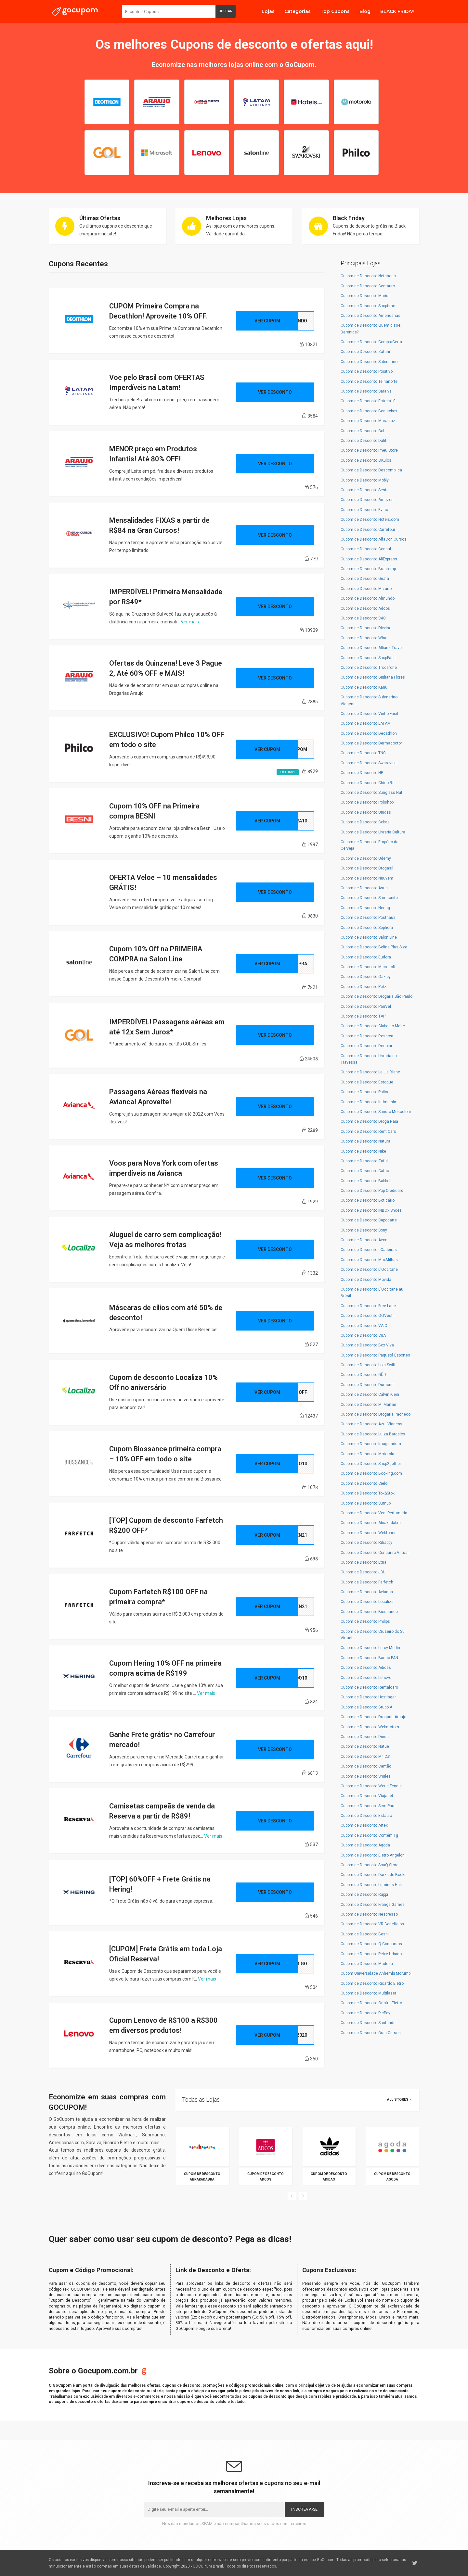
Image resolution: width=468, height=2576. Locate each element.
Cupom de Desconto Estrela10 (368, 401)
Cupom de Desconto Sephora (367, 927)
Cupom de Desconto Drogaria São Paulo (376, 996)
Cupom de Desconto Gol (362, 431)
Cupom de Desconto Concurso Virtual (375, 1552)
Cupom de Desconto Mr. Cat (366, 1756)
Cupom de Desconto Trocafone (369, 667)
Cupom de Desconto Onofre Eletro (371, 2003)
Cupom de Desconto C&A (363, 1335)
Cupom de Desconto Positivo (367, 371)
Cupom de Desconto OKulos (366, 460)
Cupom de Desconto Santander (369, 2022)
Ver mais (190, 621)
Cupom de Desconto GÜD (363, 1374)
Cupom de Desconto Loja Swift (368, 1365)
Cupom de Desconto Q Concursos (371, 1944)
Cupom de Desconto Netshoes (368, 276)
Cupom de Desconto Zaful (364, 1161)
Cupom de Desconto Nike (363, 1151)
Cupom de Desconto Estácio (366, 1815)
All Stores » (399, 2099)
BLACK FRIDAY (397, 11)
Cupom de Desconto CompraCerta (371, 342)
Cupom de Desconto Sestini (366, 490)
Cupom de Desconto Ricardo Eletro (372, 1983)
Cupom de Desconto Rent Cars (368, 1131)
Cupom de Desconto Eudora (366, 957)
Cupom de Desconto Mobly (365, 480)
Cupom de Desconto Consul (366, 549)
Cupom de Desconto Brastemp (368, 569)
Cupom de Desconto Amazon (367, 499)
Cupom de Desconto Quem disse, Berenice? (371, 328)
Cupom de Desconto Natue (365, 1746)
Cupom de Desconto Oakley (366, 976)
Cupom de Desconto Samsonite (369, 897)
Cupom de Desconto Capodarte (369, 1220)
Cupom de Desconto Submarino (369, 361)
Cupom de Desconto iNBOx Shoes (371, 1210)
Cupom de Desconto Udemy (366, 858)
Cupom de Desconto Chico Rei (368, 783)
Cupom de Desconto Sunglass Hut (371, 792)
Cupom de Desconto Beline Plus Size (374, 947)
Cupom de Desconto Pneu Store (369, 450)
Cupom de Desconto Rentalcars (369, 1687)
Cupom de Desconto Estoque (367, 1082)
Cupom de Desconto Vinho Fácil (369, 713)
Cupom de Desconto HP (362, 772)
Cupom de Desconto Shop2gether (371, 1463)
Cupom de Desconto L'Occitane (369, 1269)
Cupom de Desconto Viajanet (367, 1796)
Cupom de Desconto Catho (365, 1171)
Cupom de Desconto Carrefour (368, 529)
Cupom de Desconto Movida (366, 1279)
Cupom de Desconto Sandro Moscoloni (376, 1111)
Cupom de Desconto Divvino (366, 628)
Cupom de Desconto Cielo (364, 1483)
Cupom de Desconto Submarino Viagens (369, 700)
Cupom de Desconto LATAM (366, 723)
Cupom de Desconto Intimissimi (369, 1102)
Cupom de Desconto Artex (364, 1825)
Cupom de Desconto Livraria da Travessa (369, 1059)
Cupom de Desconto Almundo (368, 598)
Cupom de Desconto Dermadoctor (371, 743)
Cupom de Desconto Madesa (367, 1963)
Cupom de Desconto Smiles (366, 1776)
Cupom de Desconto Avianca (367, 1592)
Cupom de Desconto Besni (365, 1934)
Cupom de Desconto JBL (363, 1572)
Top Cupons (335, 11)
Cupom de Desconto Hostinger (368, 1697)
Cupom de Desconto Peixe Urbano (371, 1954)
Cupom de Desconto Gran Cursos (371, 2033)
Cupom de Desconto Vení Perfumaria (374, 1513)
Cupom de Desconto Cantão (366, 1766)
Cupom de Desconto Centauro (368, 286)
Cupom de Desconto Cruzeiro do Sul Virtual (373, 1634)
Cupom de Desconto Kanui (364, 687)
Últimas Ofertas (99, 218)
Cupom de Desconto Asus (364, 888)
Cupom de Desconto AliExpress (369, 559)
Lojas (268, 11)
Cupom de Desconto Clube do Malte (373, 1026)
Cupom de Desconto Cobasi (366, 822)
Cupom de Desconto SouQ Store (369, 1865)
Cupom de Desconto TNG (363, 753)
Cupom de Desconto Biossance (369, 1611)
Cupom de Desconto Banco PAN (369, 1658)
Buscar (225, 11)
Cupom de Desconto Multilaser (368, 1993)
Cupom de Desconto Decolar (366, 1046)
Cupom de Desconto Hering (365, 908)
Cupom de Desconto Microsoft (368, 967)
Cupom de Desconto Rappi (364, 1894)
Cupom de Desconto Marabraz (368, 421)
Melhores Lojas (226, 218)
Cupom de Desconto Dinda (365, 1736)
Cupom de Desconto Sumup (366, 1503)
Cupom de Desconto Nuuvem (367, 878)
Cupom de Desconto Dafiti (364, 440)
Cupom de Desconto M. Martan (368, 1404)
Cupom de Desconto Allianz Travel (372, 647)
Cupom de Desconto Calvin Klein (370, 1394)
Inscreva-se (304, 2509)
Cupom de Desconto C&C (363, 618)
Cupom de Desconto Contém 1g (369, 1835)
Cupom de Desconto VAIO (364, 1325)
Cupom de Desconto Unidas (366, 812)
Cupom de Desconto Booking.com (371, 1473)
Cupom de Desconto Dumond (367, 1384)
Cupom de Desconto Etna (363, 1562)
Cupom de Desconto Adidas (366, 1667)
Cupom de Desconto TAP (363, 1016)
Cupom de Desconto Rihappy (366, 1542)
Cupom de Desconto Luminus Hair (371, 1884)
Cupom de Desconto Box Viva (367, 1345)
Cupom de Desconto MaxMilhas (369, 1259)
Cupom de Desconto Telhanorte (369, 381)
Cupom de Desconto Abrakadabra (371, 1522)
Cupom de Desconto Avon (364, 1240)
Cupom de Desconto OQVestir (368, 1315)
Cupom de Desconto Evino (364, 509)
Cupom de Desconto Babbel (365, 1181)
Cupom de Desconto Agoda (365, 1845)
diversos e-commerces (138, 2396)
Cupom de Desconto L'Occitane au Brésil (372, 1292)
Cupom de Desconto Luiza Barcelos (373, 1434)
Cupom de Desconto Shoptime (368, 306)
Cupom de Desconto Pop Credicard (372, 1190)
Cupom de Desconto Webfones (368, 1533)
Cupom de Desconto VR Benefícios (372, 1924)
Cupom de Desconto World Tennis (371, 1786)
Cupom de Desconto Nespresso (369, 1914)
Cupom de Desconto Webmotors (370, 1727)
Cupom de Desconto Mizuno (366, 588)
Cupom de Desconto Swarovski (368, 763)
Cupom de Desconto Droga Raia (369, 1121)
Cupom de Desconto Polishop (367, 802)
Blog (364, 11)
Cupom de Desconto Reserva (367, 1036)
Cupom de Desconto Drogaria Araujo (373, 1717)
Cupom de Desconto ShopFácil (368, 658)
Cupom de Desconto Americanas (370, 315)
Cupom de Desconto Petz (363, 986)
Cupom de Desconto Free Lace (368, 1306)
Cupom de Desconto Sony (364, 1230)
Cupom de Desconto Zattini (365, 351)
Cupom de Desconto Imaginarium (371, 1444)
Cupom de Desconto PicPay (365, 2013)
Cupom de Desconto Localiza (367, 1601)
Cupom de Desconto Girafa (365, 578)
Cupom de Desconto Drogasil (367, 868)
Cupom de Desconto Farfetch (367, 1582)
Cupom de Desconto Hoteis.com (370, 519)
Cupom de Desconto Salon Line (369, 937)
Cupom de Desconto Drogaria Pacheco (375, 1414)
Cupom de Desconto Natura (365, 1141)
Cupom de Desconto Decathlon (369, 733)
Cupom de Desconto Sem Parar (369, 1806)
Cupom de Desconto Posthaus (368, 917)
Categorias (297, 11)
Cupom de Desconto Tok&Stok (368, 1493)
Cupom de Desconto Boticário (368, 1200)
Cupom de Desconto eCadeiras (369, 1249)
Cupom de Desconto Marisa (366, 296)
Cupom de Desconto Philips (365, 1621)
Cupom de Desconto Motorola (367, 1454)
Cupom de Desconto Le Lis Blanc (370, 1072)
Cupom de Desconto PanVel (366, 1006)
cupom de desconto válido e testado (211, 2401)
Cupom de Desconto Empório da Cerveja (369, 845)
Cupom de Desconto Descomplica (371, 470)
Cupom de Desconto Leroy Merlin (370, 1647)
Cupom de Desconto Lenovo (366, 1677)
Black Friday (349, 218)
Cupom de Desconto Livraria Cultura (373, 832)
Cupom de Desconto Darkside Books (374, 1874)
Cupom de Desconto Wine (364, 638)
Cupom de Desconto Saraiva (366, 391)
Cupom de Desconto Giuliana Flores (373, 677)
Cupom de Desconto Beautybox (369, 411)
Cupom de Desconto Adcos (365, 608)
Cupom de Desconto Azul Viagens (371, 1424)
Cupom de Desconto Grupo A (366, 1707)
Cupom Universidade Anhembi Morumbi (376, 1973)
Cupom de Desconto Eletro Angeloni (373, 1855)
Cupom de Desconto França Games (373, 1904)
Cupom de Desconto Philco (365, 1092)
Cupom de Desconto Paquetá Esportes (375, 1355)
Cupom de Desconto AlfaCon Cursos (374, 539)
